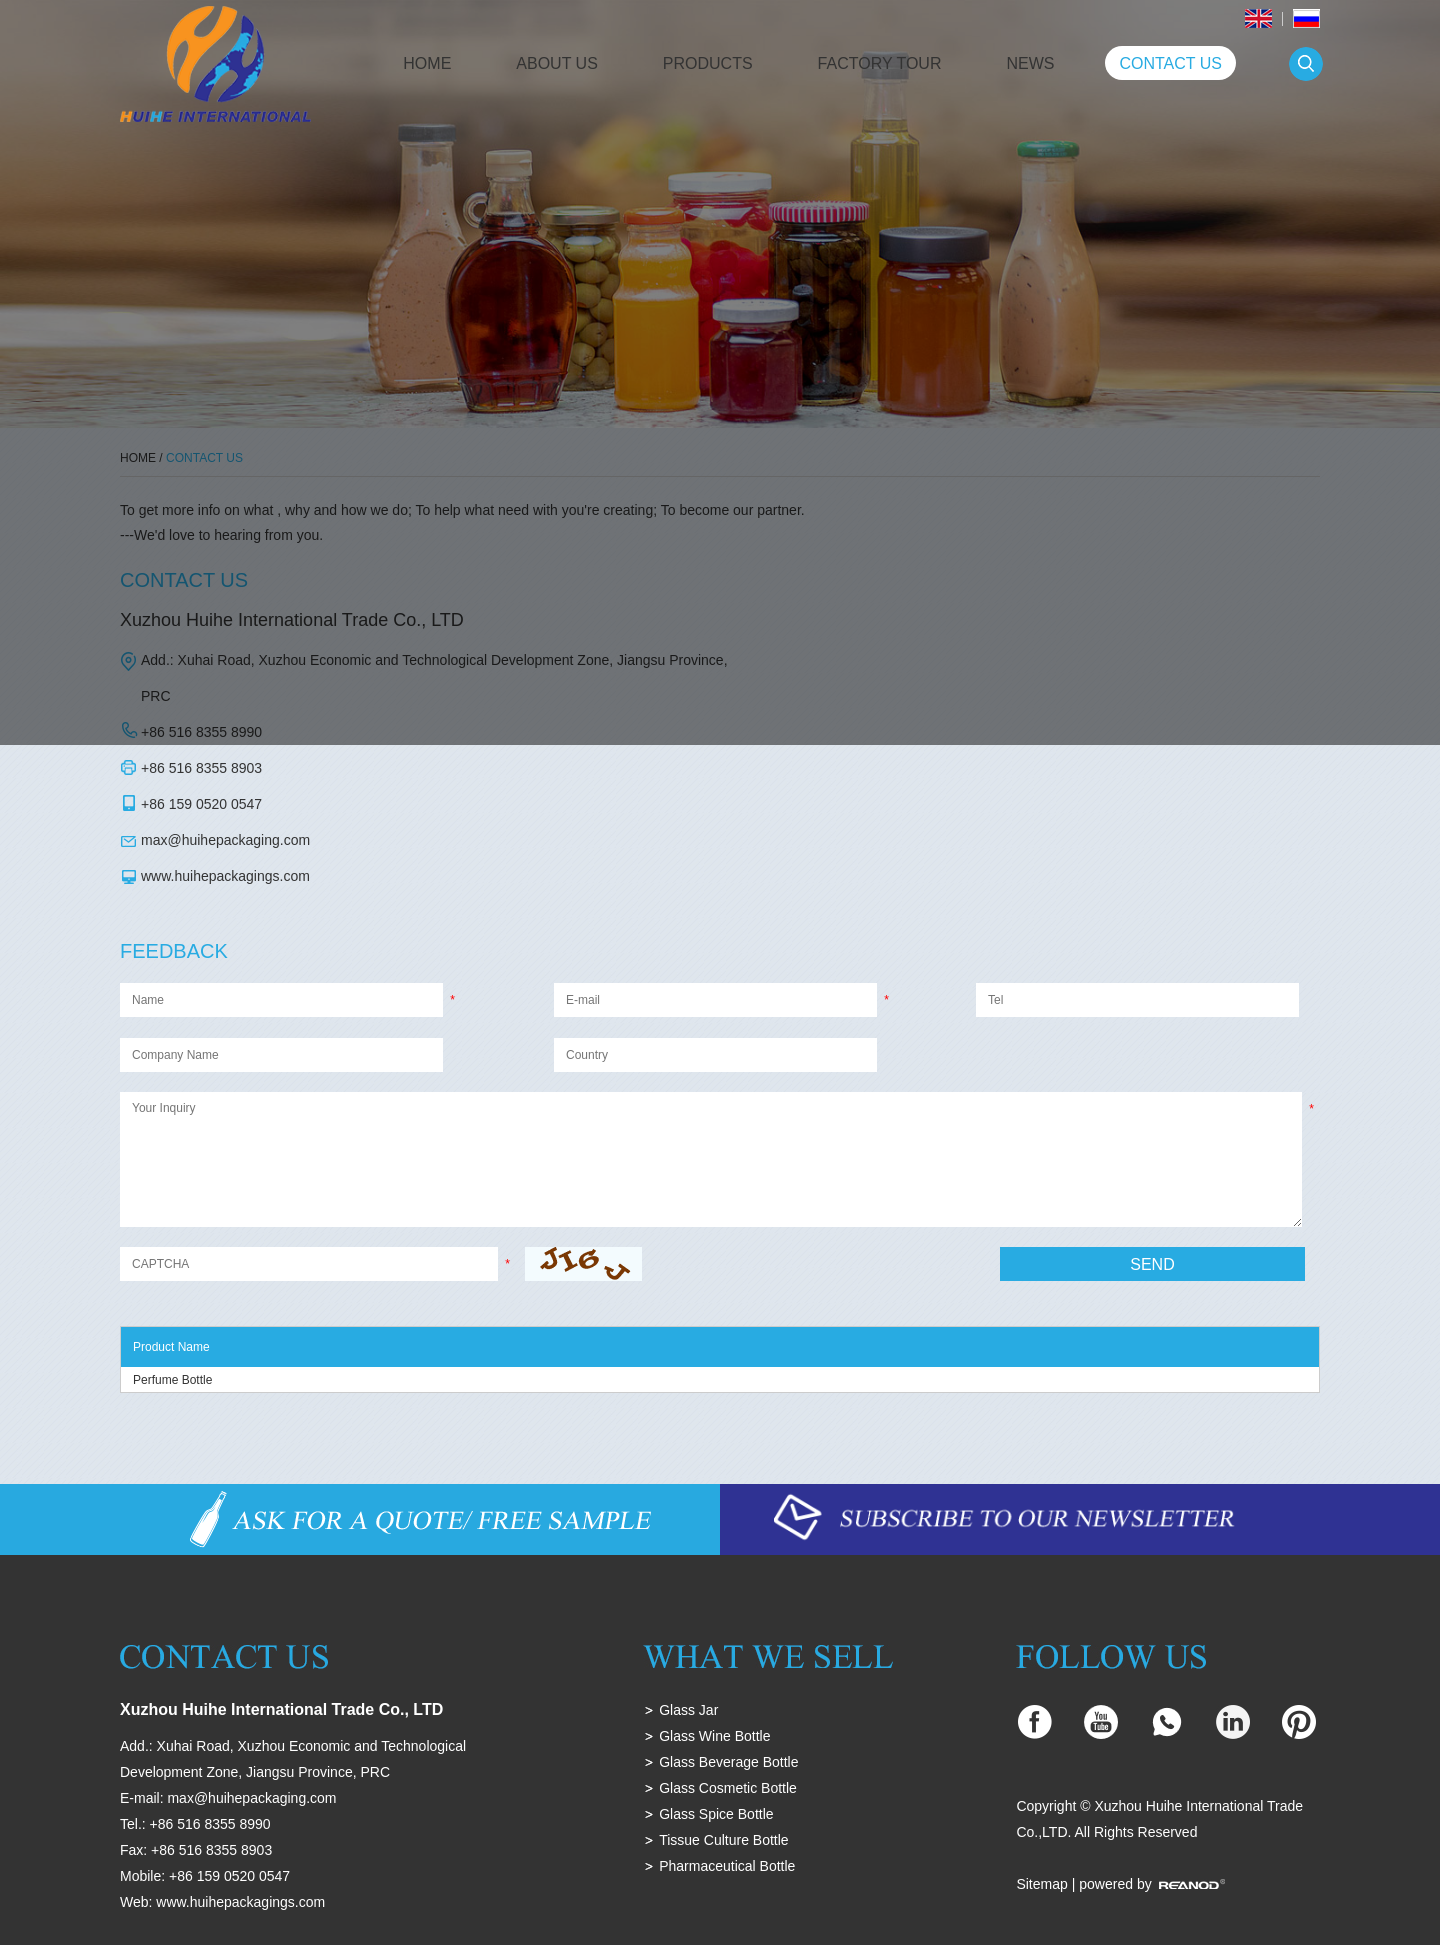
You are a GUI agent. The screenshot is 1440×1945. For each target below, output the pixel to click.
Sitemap (1041, 1884)
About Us (557, 63)
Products (708, 63)
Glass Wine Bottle (714, 1736)
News (1030, 63)
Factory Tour (880, 63)
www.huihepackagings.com (225, 876)
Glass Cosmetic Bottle (728, 1788)
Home (427, 63)
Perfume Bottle (172, 1380)
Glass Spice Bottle (716, 1814)
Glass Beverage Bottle (728, 1762)
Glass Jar (688, 1710)
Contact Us (1170, 63)
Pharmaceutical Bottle (727, 1866)
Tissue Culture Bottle (723, 1840)
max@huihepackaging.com (225, 840)
